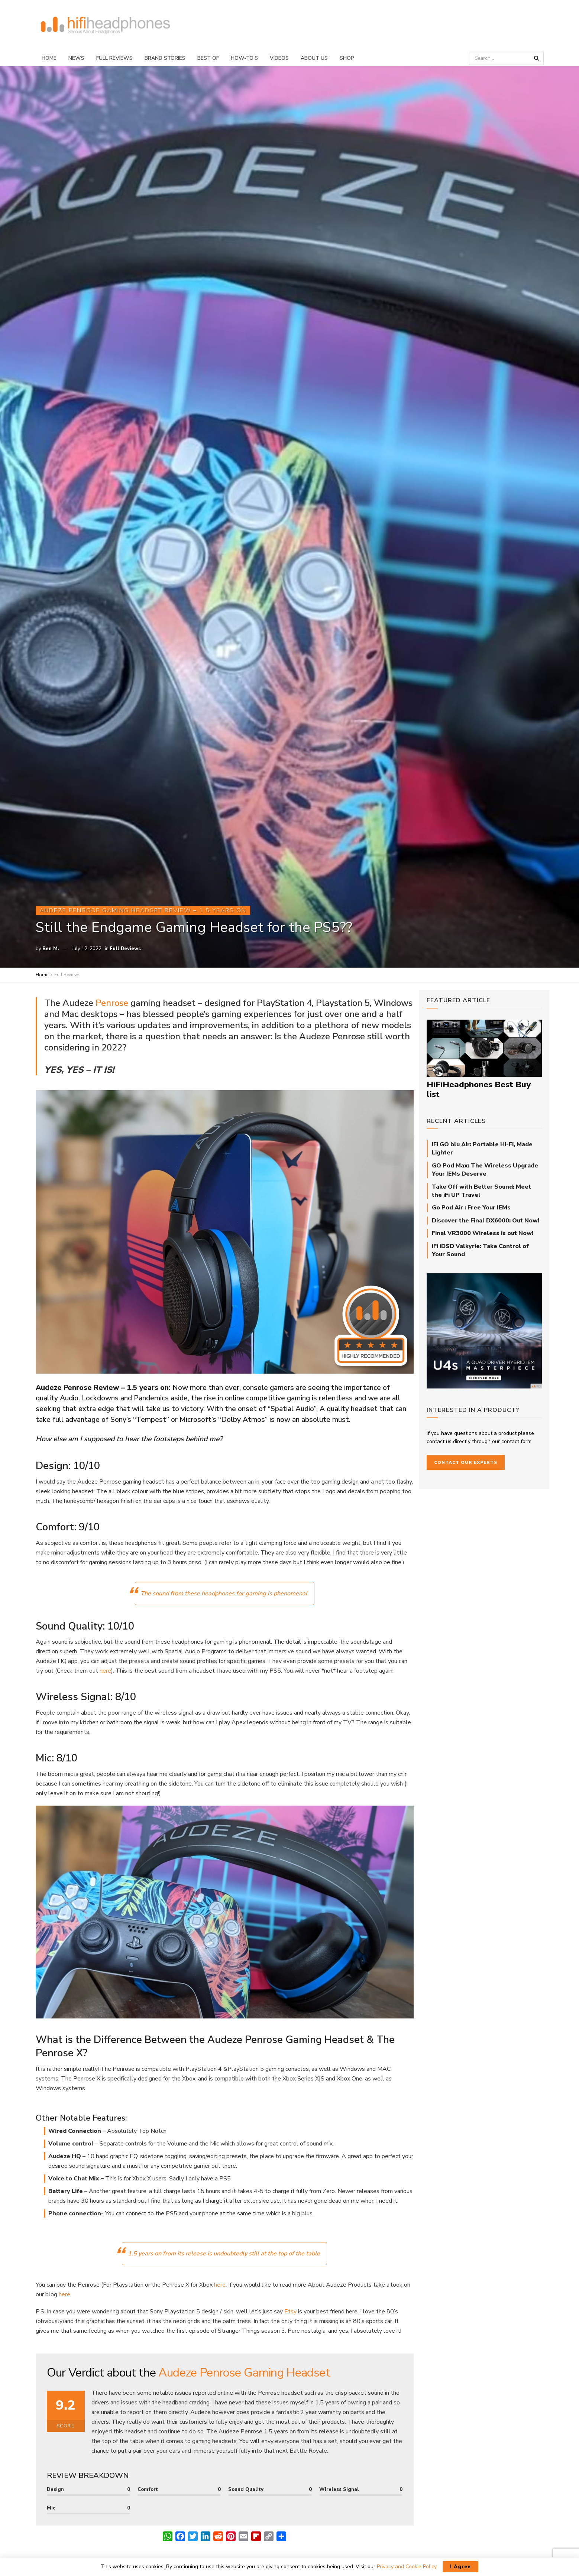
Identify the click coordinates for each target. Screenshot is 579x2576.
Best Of (208, 58)
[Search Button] (537, 58)
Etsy (290, 2311)
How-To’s (244, 58)
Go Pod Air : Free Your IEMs (471, 1207)
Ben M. (50, 948)
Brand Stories (165, 58)
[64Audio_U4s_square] (484, 1330)
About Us (314, 58)
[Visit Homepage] (105, 25)
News (76, 58)
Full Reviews (114, 58)
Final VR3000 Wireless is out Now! (482, 1233)
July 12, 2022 (86, 948)
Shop (347, 58)
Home (49, 58)
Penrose (110, 1003)
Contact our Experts (465, 1462)
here (105, 1671)
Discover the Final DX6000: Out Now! (485, 1220)
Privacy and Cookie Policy (406, 2566)
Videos (279, 58)
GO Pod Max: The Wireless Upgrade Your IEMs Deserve (485, 1170)
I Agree (460, 2566)
